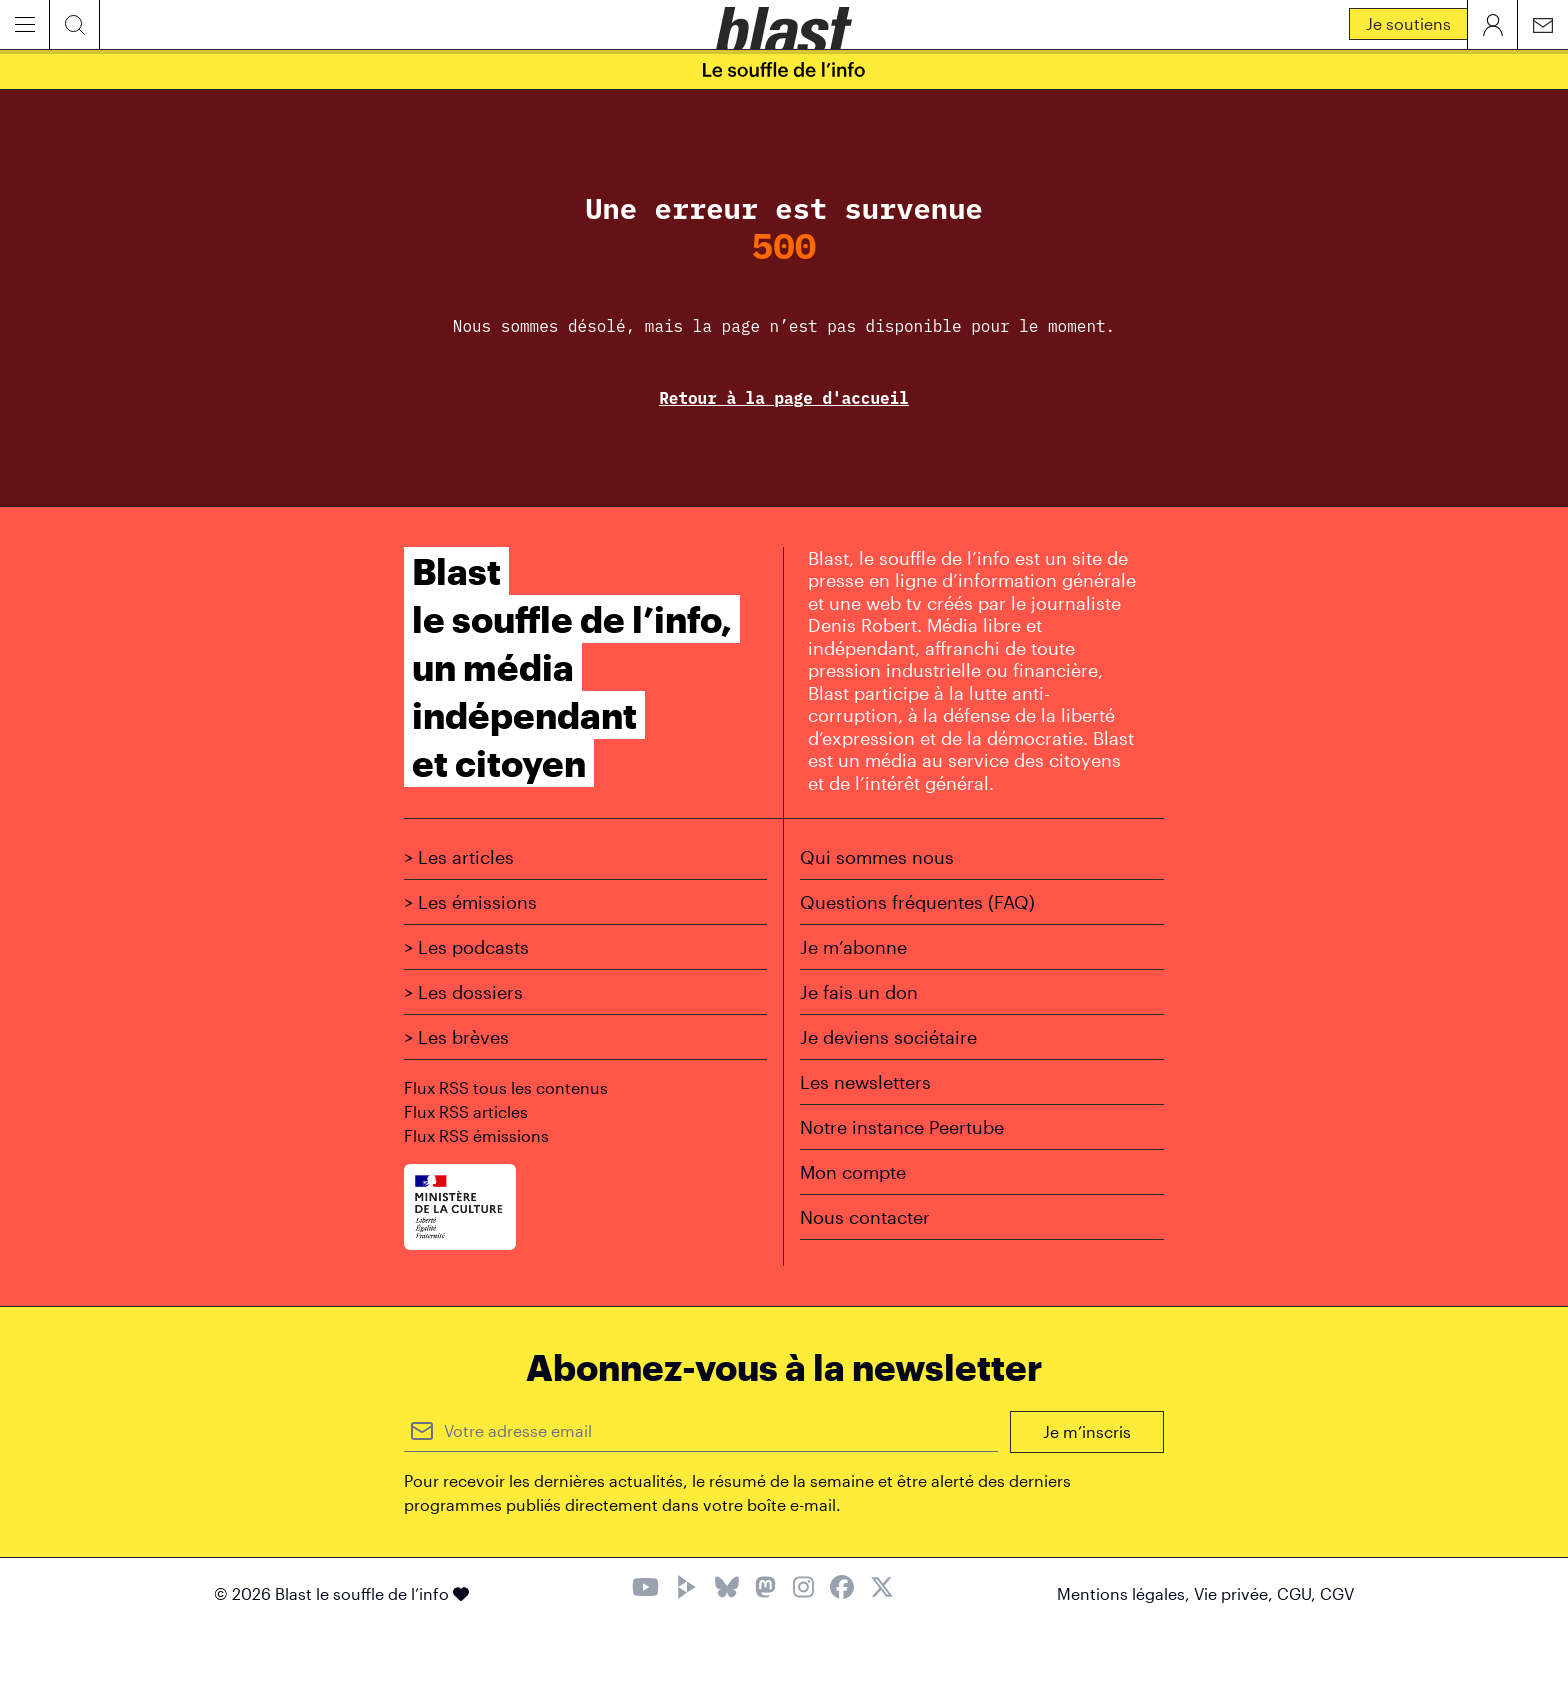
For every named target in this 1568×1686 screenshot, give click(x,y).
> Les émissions (470, 902)
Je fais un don (859, 992)
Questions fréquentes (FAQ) (917, 902)
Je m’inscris (1087, 1431)
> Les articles (459, 857)
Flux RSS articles (466, 1111)
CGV (1337, 1593)
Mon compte (853, 1172)
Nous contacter (865, 1217)
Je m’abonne (853, 947)
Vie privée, (1235, 1593)
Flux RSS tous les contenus (506, 1087)
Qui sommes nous (877, 857)
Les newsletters (865, 1082)
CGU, (1298, 1593)
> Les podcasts (466, 947)
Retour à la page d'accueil (784, 398)
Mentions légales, (1125, 1593)
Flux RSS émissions (476, 1135)
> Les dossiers (463, 992)
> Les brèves (456, 1037)
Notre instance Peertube (902, 1127)
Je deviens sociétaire (888, 1037)
